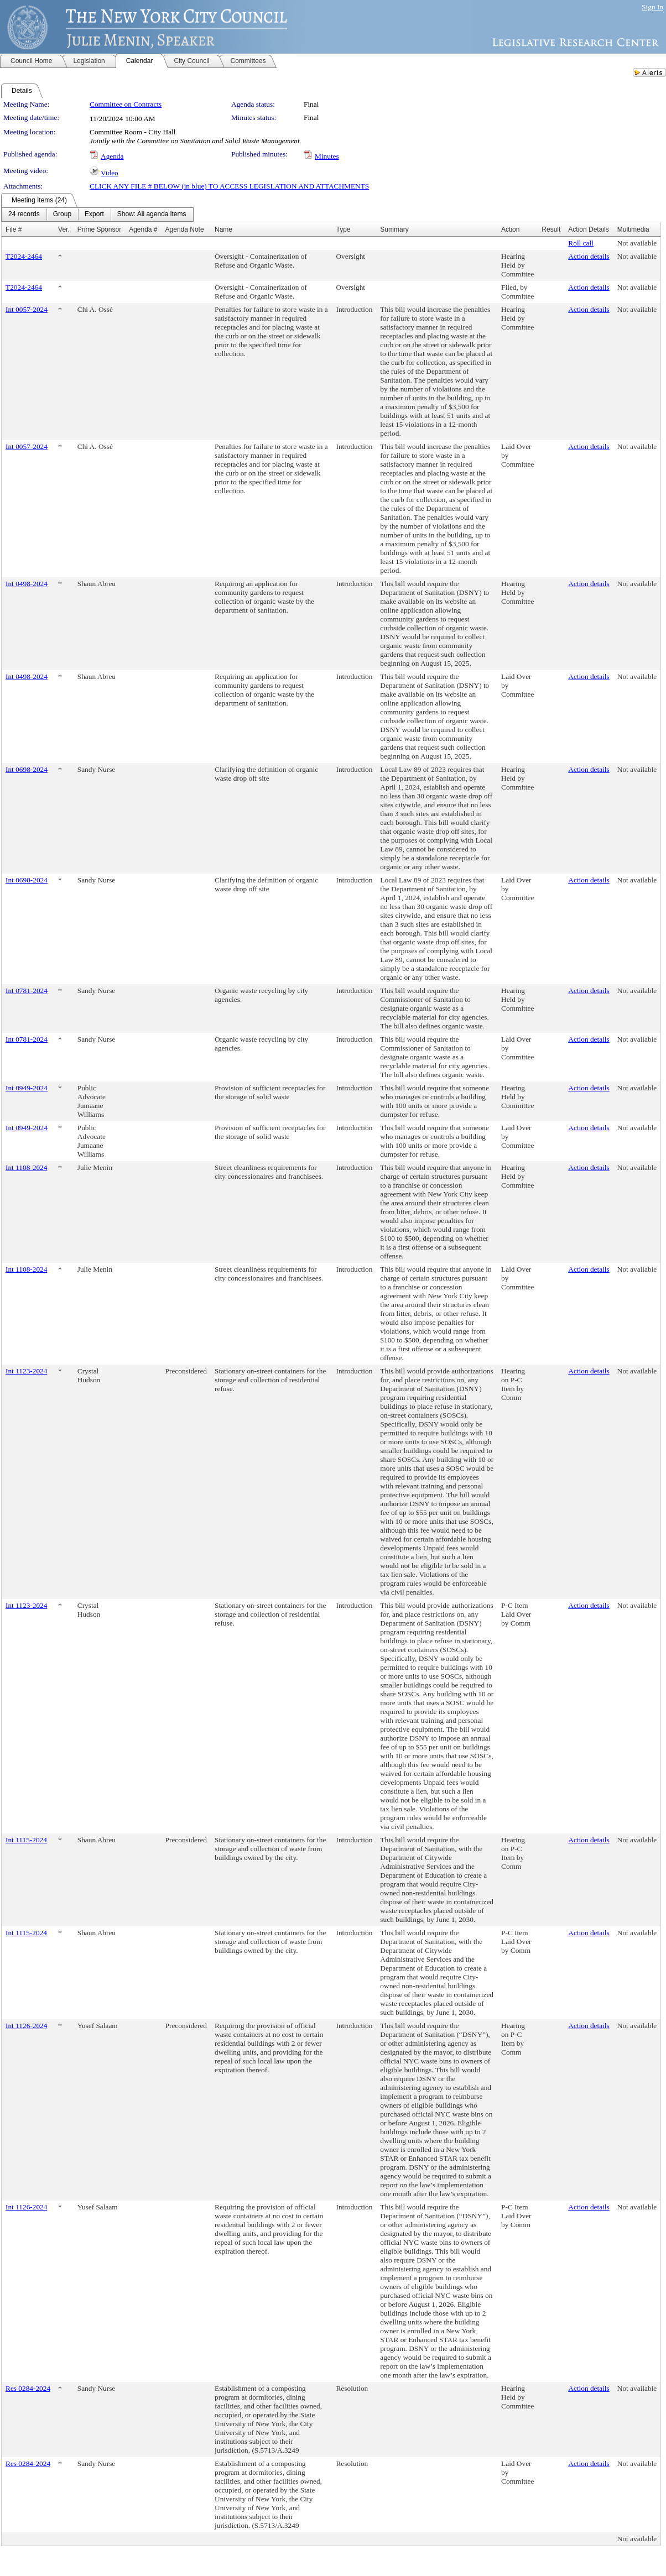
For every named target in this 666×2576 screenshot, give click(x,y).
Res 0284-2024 (28, 2388)
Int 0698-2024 (27, 769)
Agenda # (143, 229)
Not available (637, 243)
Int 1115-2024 (26, 1840)
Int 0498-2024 (27, 583)
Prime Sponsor (99, 229)
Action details (588, 256)
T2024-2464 (24, 256)
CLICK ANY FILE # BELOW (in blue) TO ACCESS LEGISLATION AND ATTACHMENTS (229, 186)
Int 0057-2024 (27, 309)
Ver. (64, 229)
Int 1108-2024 (26, 1167)
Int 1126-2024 (26, 2025)
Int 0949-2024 (27, 1088)
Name (223, 229)
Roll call (581, 243)
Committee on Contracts (126, 104)
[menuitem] (24, 214)
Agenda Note (184, 229)
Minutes (327, 156)
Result (551, 229)
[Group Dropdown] (62, 214)
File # (14, 229)
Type (343, 229)
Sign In (652, 7)
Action (510, 229)
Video (109, 173)
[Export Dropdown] (94, 214)
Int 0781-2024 (27, 990)
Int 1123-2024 (26, 1371)
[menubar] (97, 214)
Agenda (112, 156)
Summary (394, 229)
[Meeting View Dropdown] (152, 214)
